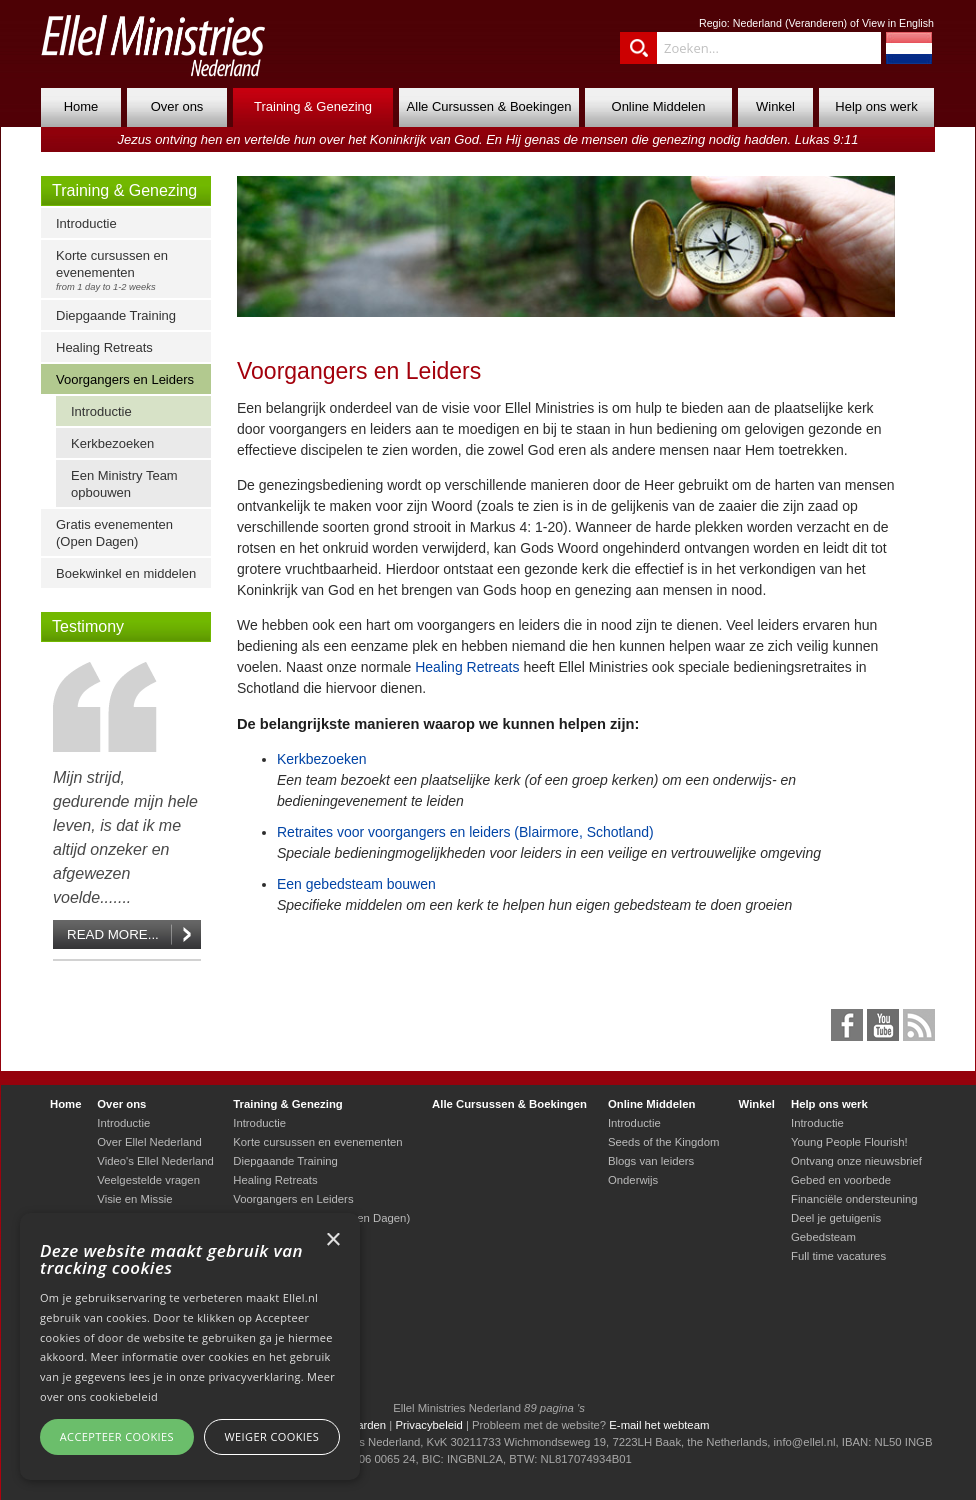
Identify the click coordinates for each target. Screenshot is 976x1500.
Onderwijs (633, 1180)
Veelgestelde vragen (148, 1180)
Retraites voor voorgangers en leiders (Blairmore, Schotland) (465, 832)
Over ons (177, 106)
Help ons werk (876, 106)
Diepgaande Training (116, 315)
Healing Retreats (104, 347)
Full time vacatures (838, 1256)
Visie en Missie (134, 1199)
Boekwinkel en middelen (126, 573)
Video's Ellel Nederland (155, 1161)
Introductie (86, 223)
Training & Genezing (313, 106)
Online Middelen (659, 106)
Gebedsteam (823, 1237)
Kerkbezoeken (112, 443)
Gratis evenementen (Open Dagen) (114, 533)
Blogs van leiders (651, 1161)
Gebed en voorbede (841, 1180)
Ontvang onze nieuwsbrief (856, 1161)
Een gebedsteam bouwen (356, 884)
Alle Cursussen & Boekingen (489, 106)
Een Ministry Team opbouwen (124, 484)
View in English (898, 23)
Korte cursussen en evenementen (130, 270)
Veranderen (815, 23)
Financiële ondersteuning (854, 1199)
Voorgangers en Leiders (125, 379)
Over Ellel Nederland (149, 1142)
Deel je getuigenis (836, 1218)
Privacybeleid (428, 1425)
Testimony (88, 626)
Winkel (775, 106)
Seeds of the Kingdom (663, 1142)
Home (81, 106)
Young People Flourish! (849, 1142)
